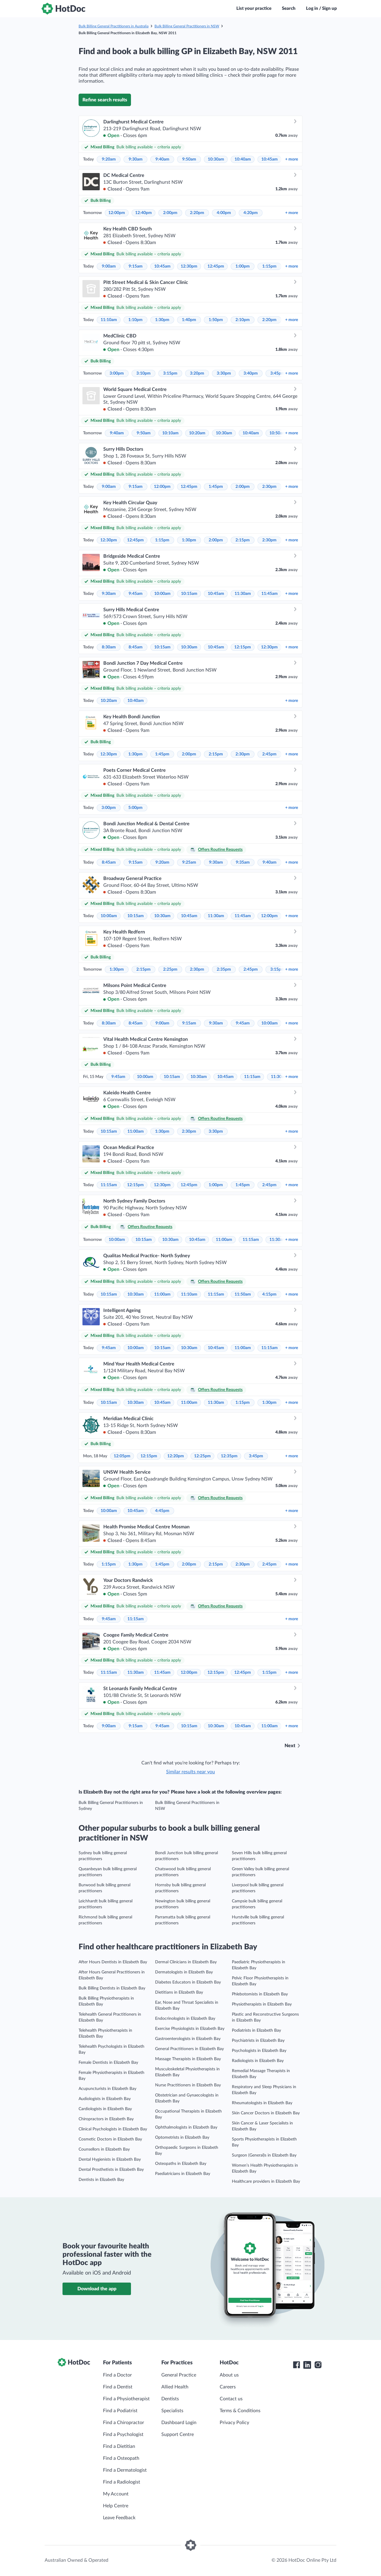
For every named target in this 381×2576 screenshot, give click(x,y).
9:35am (243, 862)
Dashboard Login (178, 2422)
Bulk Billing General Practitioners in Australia (114, 26)
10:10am (170, 433)
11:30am (243, 594)
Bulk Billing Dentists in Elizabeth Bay (112, 1988)
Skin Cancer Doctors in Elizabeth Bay (266, 2113)
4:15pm (269, 1294)
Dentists (170, 2398)
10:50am (277, 433)
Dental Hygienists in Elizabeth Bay (110, 2159)
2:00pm (170, 213)
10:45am (269, 159)
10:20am (197, 433)
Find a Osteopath (121, 2458)
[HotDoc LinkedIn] (307, 2365)
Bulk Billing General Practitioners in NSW (186, 26)
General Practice (178, 2375)
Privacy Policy (234, 2422)
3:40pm (250, 373)
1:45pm (216, 487)
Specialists (172, 2410)
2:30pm (269, 487)
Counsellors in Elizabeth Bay (104, 2149)
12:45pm (215, 266)
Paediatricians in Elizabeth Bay (182, 2174)
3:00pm (117, 373)
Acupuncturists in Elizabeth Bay (107, 2089)
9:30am (136, 159)
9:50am (189, 159)
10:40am (243, 159)
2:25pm (170, 969)
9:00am (109, 266)
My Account (116, 2494)
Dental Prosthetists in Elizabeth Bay (111, 2170)
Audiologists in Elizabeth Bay (105, 2099)
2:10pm (242, 320)
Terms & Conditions (240, 2410)
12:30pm (189, 266)
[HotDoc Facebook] (296, 2365)
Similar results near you (190, 1771)
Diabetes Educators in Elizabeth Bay (188, 1982)
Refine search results (104, 100)
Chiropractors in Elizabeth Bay (106, 2119)
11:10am (109, 320)
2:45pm (269, 754)
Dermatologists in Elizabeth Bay (184, 1972)
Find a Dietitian (119, 2446)
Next (290, 1745)
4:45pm (162, 1511)
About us (229, 2375)
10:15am (189, 594)
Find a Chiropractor (123, 2422)
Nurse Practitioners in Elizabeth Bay (188, 2085)
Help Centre (115, 2505)
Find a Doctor (117, 2375)
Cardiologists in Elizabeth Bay (105, 2109)
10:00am (162, 594)
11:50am (243, 1294)
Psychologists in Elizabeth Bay (259, 2051)
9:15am (136, 266)
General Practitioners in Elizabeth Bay (189, 2049)
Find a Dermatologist (125, 2470)
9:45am (136, 594)
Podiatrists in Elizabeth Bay (256, 2030)
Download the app (96, 2288)
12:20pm (175, 1456)
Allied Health (174, 2387)
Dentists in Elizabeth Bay (101, 2180)
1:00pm (242, 266)
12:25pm (202, 1456)
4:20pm (250, 213)
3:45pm (277, 373)
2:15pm (242, 540)
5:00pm (135, 808)
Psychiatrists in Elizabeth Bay (258, 2041)
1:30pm (162, 320)
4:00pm (224, 213)
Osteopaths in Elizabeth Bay (180, 2164)
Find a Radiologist (121, 2482)
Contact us (231, 2398)
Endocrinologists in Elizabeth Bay (185, 2019)
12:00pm (116, 213)
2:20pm (197, 213)
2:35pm (224, 969)
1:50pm (216, 320)
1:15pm (269, 266)
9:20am (109, 159)
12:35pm (229, 1456)
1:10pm (135, 320)
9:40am (162, 159)
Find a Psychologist (123, 2434)
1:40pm (189, 320)
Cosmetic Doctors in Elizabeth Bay (110, 2139)
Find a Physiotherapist (126, 2398)
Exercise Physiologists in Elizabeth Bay (189, 2029)
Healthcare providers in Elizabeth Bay (266, 2181)
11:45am (269, 594)
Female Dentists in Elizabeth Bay (108, 2063)
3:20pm (197, 373)
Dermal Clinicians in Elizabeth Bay (186, 1962)
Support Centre (177, 2434)
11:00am (135, 1131)
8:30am (109, 647)
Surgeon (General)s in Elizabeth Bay (264, 2155)
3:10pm (143, 373)
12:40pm (143, 213)
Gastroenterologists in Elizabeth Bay (188, 2039)
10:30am (216, 159)
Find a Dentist (117, 2387)
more (291, 159)
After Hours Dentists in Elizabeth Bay (113, 1962)
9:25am (189, 862)
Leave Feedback (119, 2517)
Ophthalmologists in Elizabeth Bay (186, 2127)
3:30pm (224, 373)
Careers (228, 2387)
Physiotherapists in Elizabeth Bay (262, 2004)
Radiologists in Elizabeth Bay (258, 2061)
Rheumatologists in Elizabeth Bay (262, 2103)
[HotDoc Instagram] (318, 2365)
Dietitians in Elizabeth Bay (179, 1992)
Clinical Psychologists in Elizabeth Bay (113, 2129)
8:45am (136, 647)
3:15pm (170, 373)
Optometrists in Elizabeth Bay (182, 2137)
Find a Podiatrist (120, 2410)
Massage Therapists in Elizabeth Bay (188, 2059)
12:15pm (242, 647)
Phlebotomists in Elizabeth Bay (260, 1994)
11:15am (252, 1077)
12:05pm (122, 1456)
